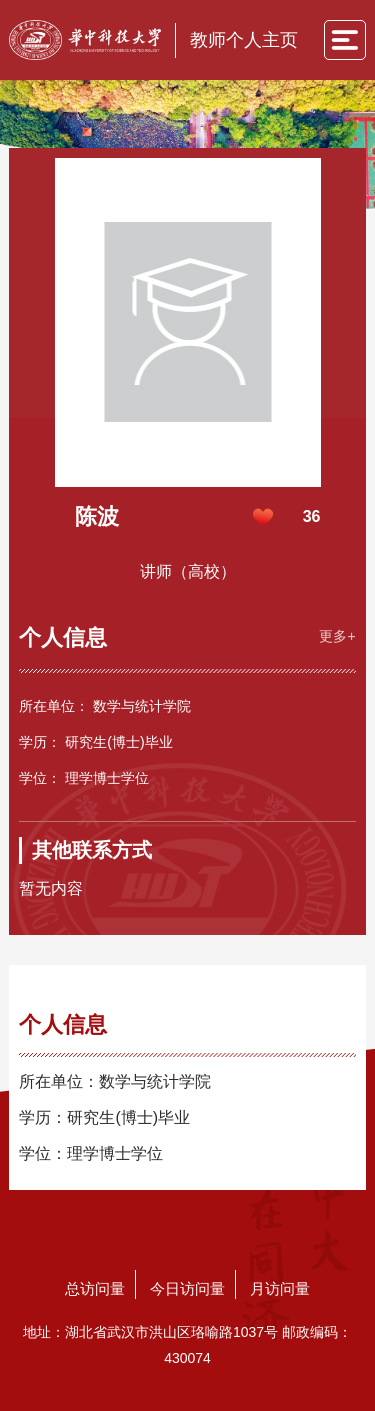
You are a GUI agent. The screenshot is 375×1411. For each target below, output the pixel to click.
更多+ (337, 636)
